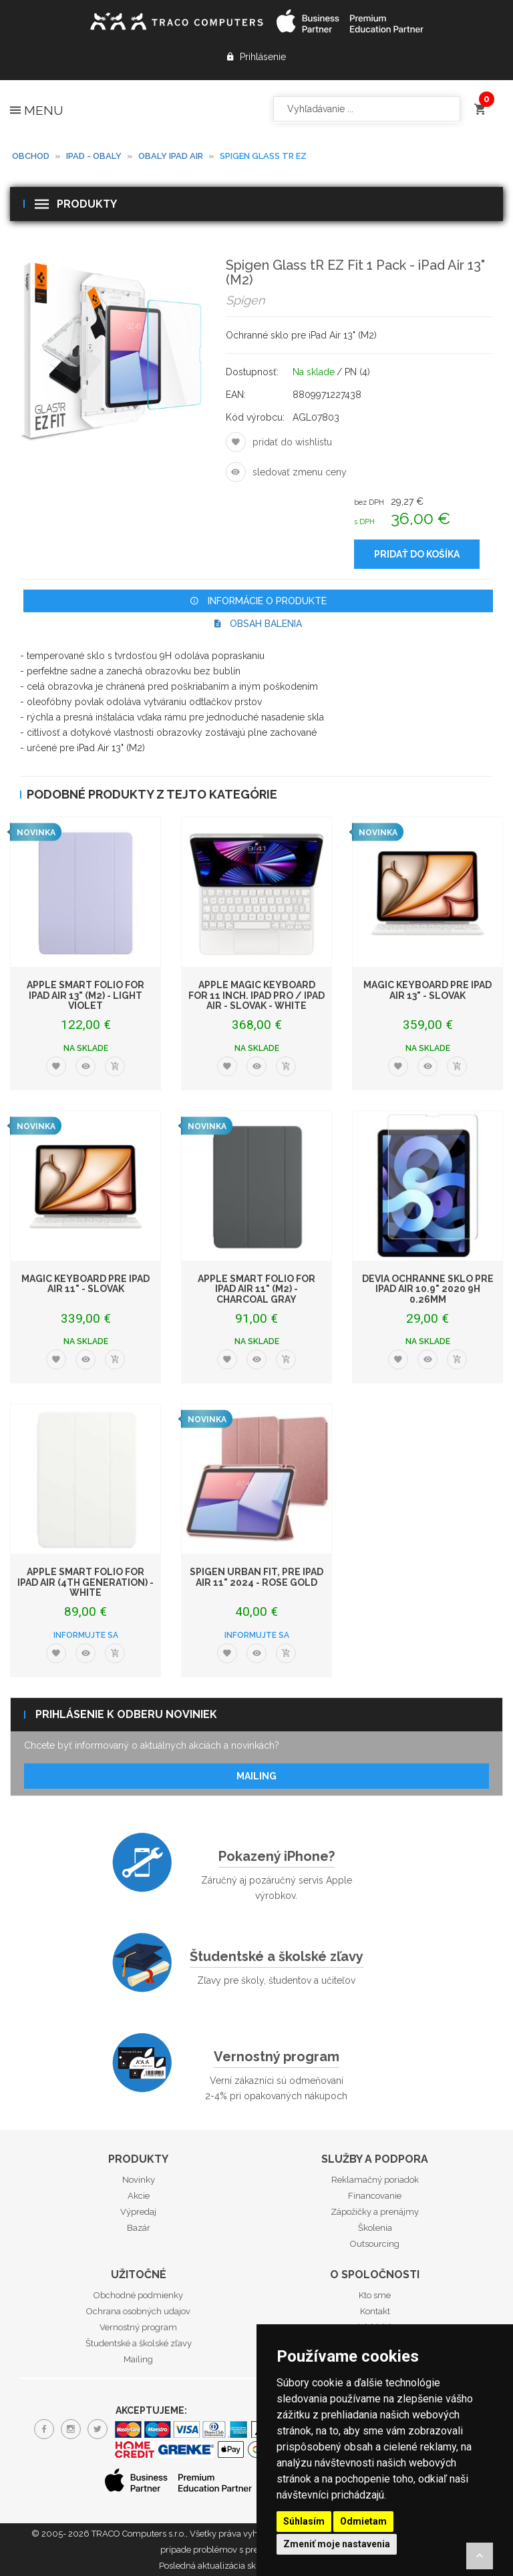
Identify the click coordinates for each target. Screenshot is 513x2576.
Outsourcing (374, 2244)
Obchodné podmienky (138, 2295)
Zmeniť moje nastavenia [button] (336, 2544)
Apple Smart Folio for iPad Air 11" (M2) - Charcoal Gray (256, 1289)
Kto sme (375, 2295)
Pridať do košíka (417, 554)
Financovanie (374, 2196)
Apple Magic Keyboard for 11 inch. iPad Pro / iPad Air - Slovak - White (256, 995)
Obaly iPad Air (170, 156)
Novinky (138, 2180)
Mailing (256, 1776)
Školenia (375, 2228)
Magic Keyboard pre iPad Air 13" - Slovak (427, 990)
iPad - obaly (94, 156)
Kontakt (375, 2311)
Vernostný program (276, 2057)
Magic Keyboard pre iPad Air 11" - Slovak (85, 1283)
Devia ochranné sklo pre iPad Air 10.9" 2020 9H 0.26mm (428, 1289)
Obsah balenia (258, 623)
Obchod (30, 156)
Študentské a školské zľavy (276, 1956)
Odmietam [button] (363, 2521)
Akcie (139, 2196)
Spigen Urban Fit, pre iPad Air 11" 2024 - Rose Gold (256, 1576)
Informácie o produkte (258, 601)
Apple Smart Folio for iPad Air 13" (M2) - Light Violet (85, 995)
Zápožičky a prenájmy (375, 2212)
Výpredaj (138, 2212)
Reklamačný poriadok (375, 2180)
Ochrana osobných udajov (138, 2311)
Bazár (138, 2228)
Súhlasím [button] (304, 2521)
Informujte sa (85, 1635)
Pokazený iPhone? (276, 1856)
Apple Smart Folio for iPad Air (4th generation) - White (85, 1582)
